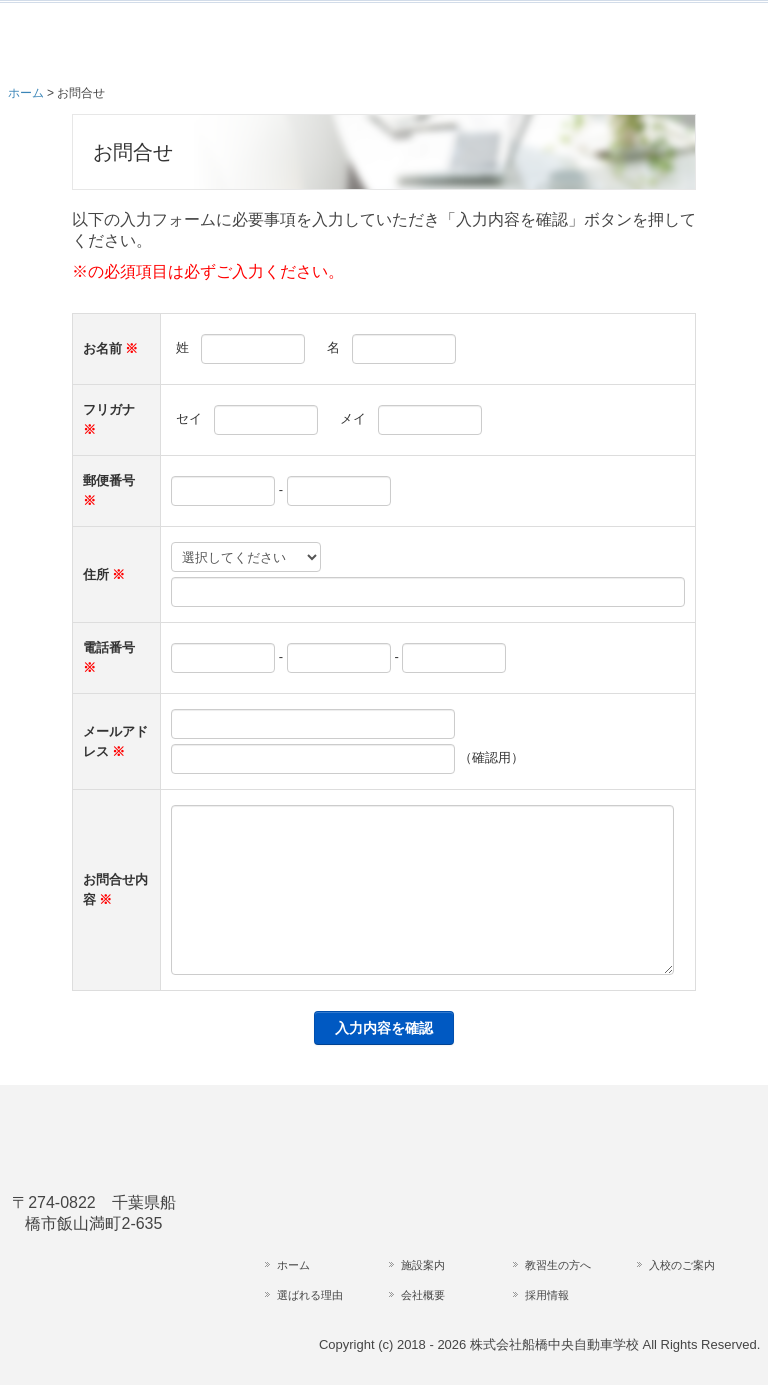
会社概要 (423, 1295)
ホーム (293, 1265)
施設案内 (423, 1265)
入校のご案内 (682, 1265)
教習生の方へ (558, 1265)
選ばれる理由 (310, 1295)
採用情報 (547, 1295)
